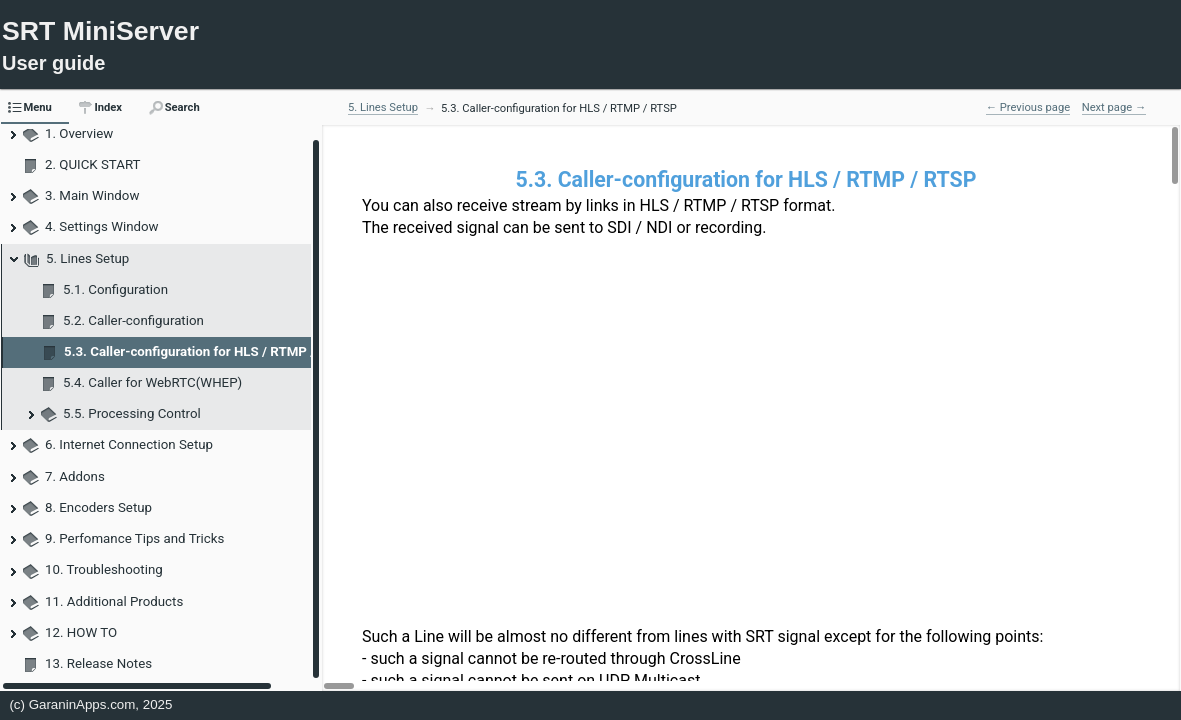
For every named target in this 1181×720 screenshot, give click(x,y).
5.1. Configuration (115, 289)
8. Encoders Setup (98, 507)
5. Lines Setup (87, 258)
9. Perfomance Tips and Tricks (134, 538)
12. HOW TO (81, 632)
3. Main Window (92, 195)
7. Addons (75, 476)
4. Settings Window (102, 226)
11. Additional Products (114, 601)
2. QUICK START (93, 164)
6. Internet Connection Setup (129, 444)
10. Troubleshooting (104, 569)
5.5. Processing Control (132, 413)
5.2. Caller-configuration (133, 320)
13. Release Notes (98, 663)
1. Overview (79, 133)
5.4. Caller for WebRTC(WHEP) (152, 382)
